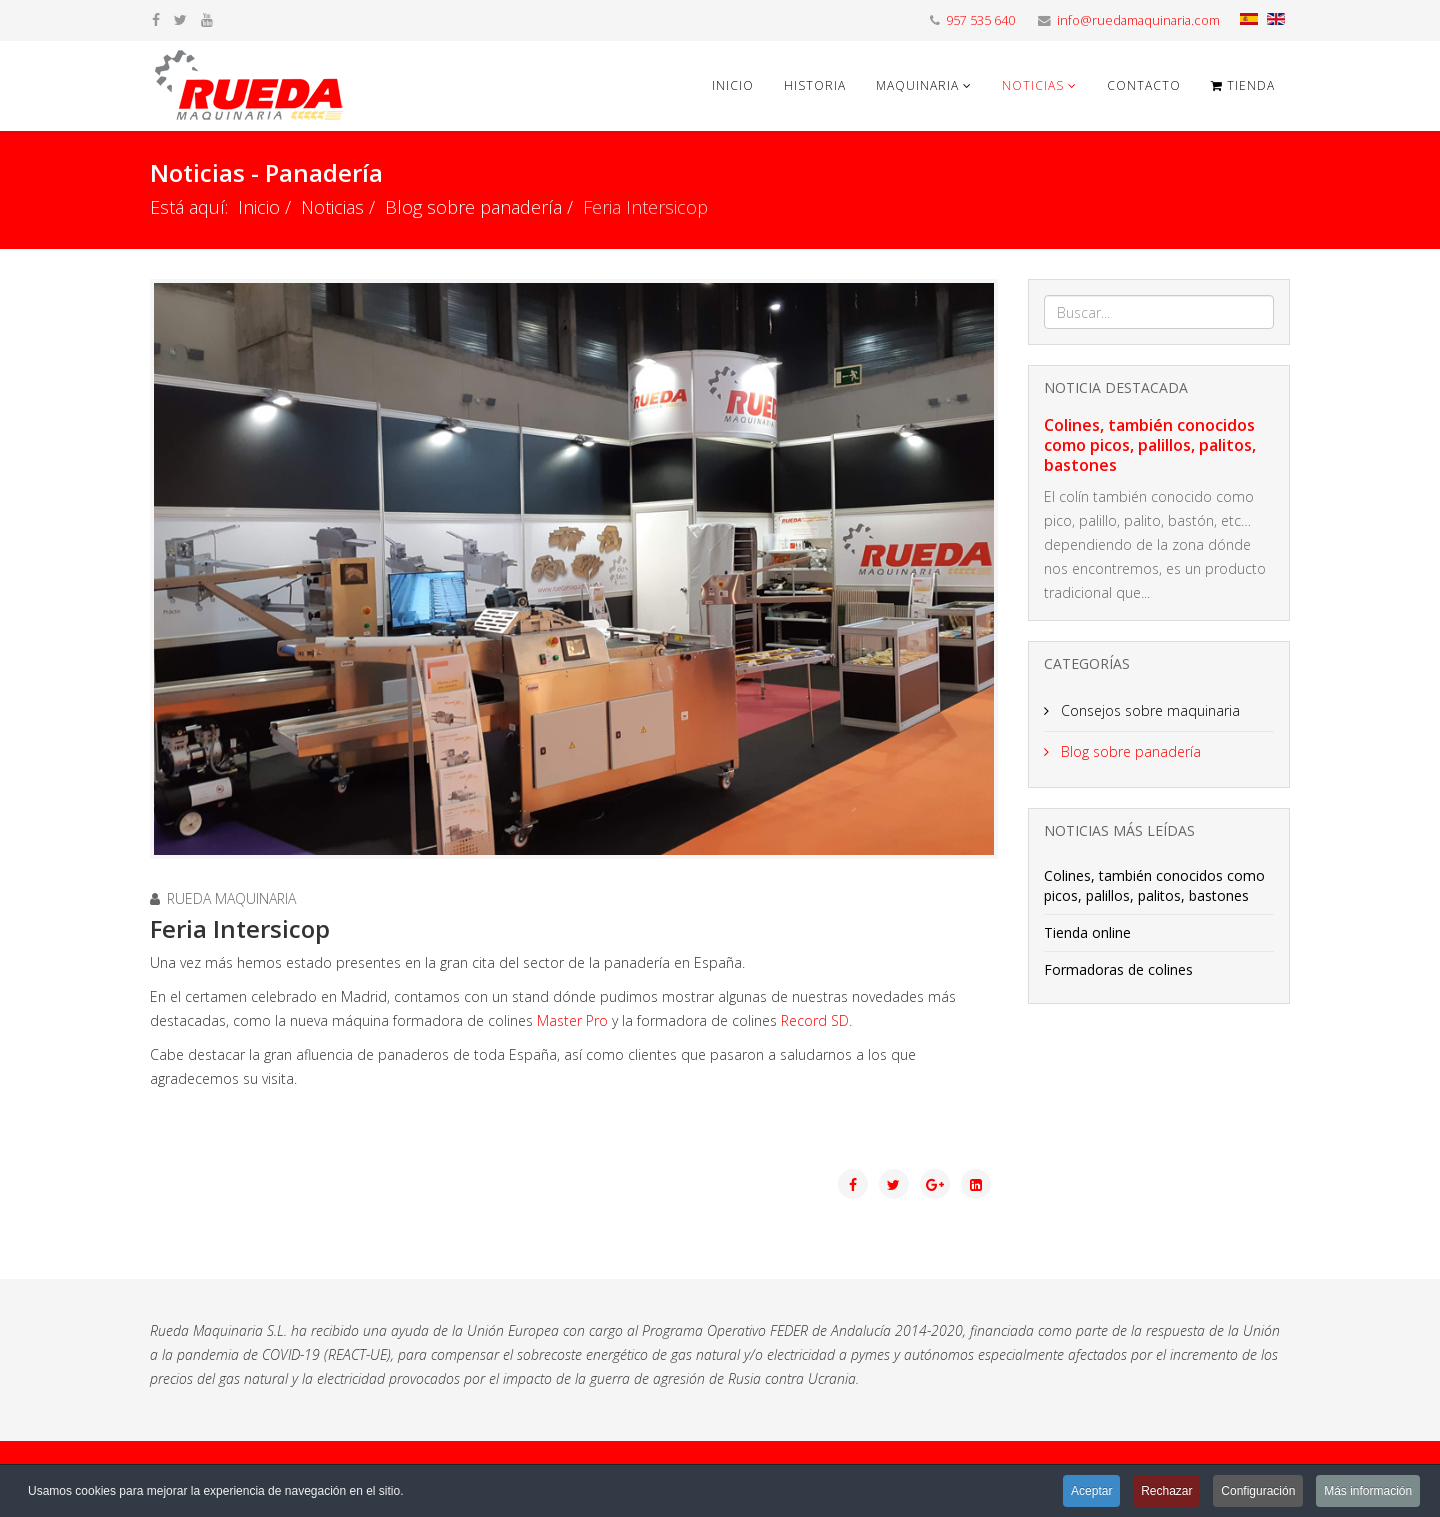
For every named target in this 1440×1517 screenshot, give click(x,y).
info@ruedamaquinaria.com (1138, 20)
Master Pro (572, 1020)
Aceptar (1089, 1491)
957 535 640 (980, 20)
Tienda (1243, 85)
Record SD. (816, 1020)
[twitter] (180, 19)
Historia (815, 85)
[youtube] (207, 19)
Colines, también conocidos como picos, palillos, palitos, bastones (1150, 445)
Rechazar (1165, 1491)
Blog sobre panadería (473, 207)
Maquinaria (917, 85)
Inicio (733, 85)
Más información (1368, 1491)
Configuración (1258, 1491)
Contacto (1144, 85)
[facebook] (156, 19)
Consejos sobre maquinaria (1148, 710)
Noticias (1033, 85)
